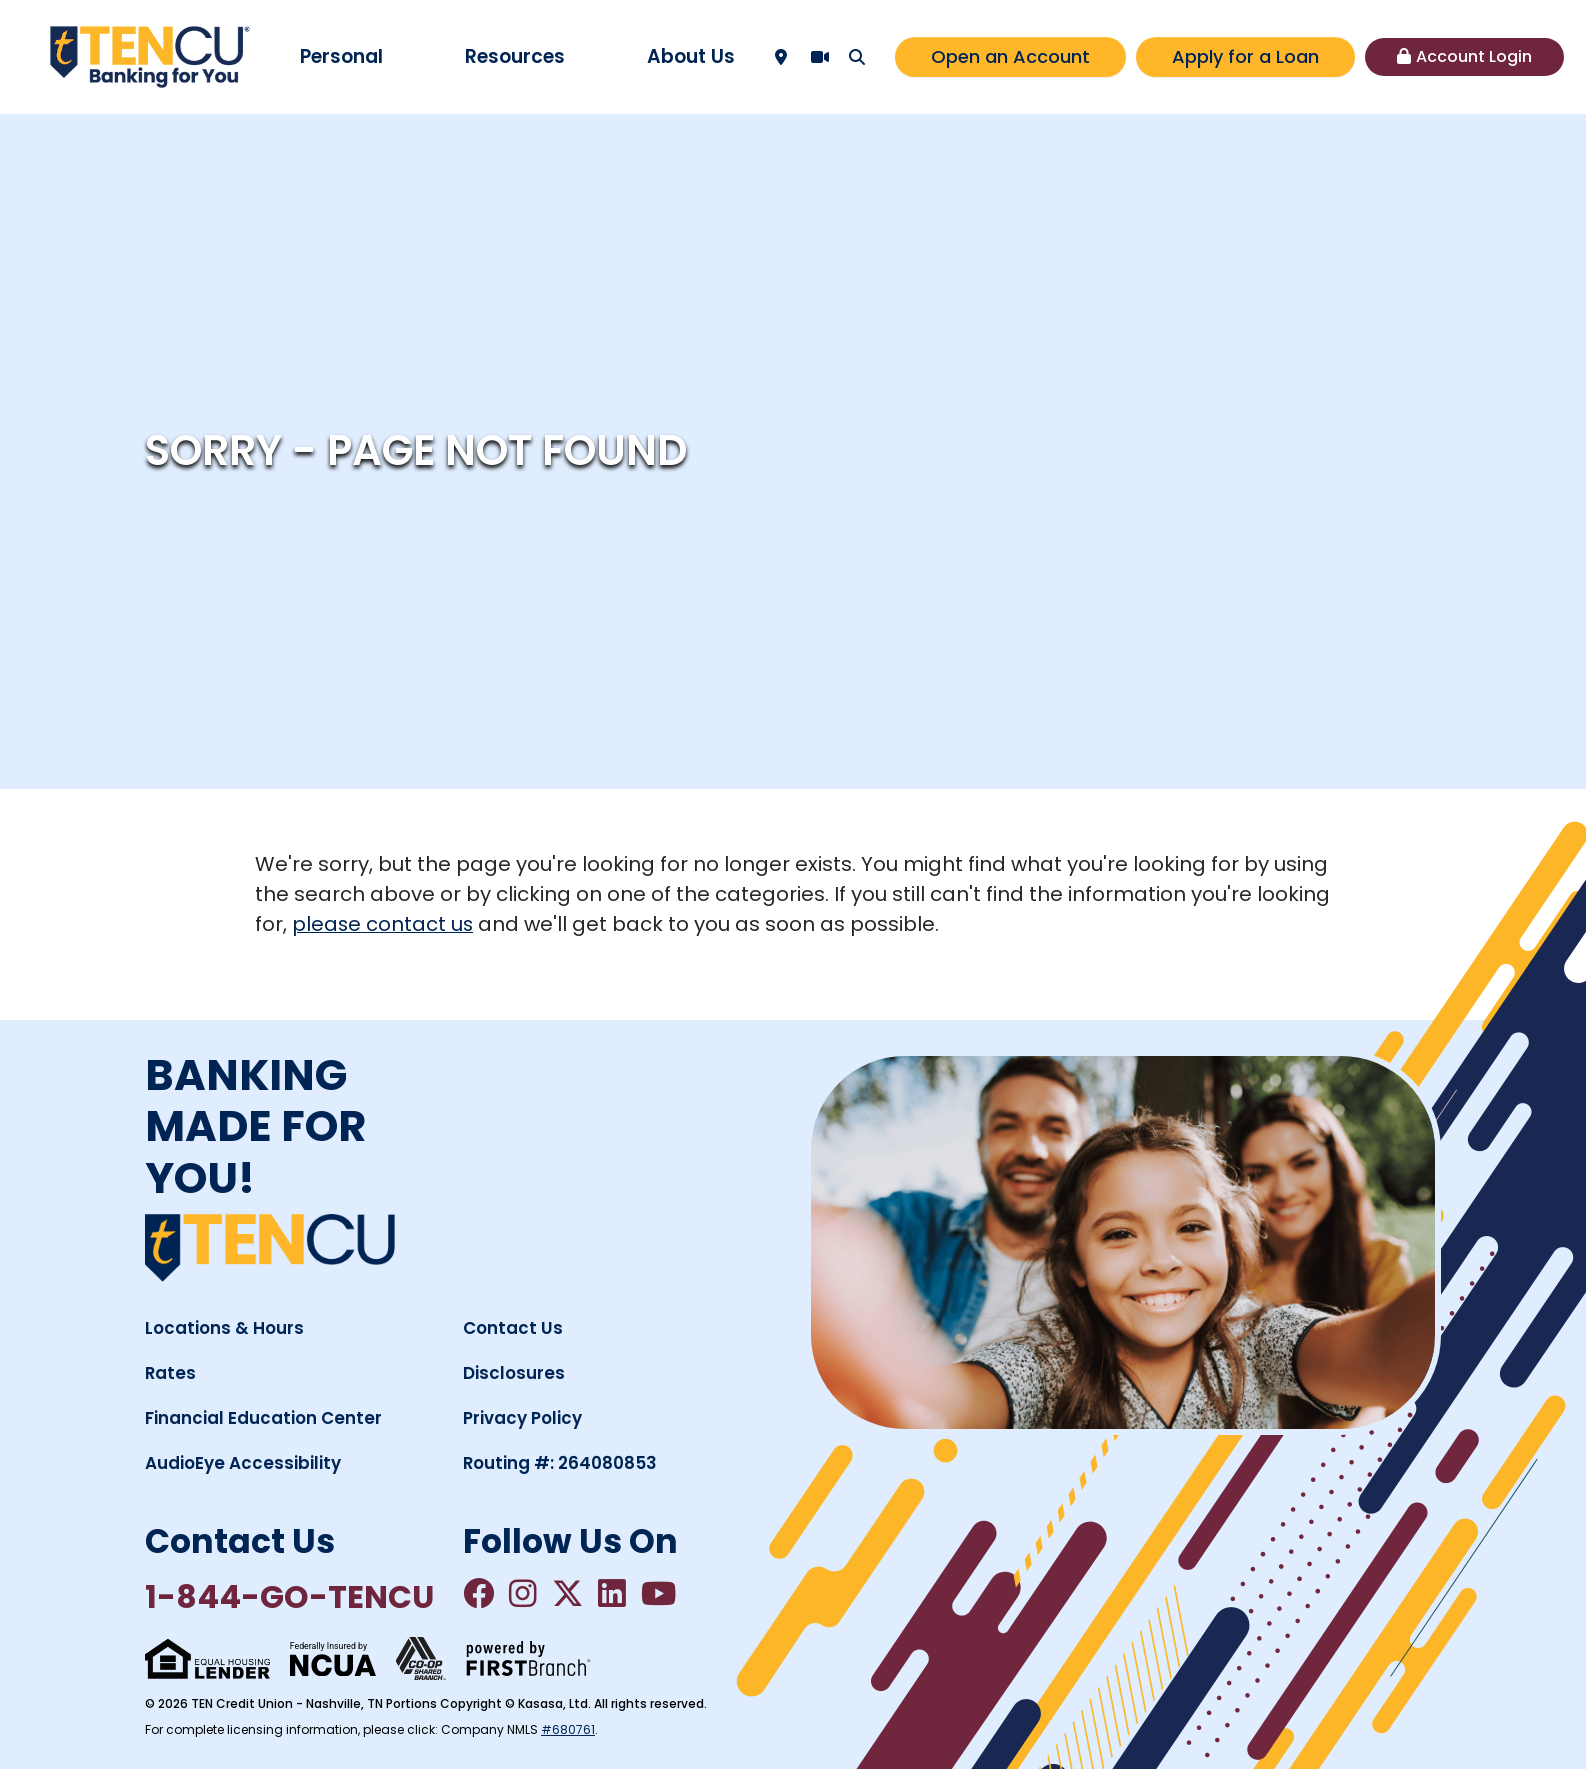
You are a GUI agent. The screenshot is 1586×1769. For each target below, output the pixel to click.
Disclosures (514, 1372)
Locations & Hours (224, 1327)
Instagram (524, 1593)
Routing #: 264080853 (560, 1462)
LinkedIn (614, 1593)
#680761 (568, 1729)
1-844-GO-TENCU (290, 1596)
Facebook (479, 1593)
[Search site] (857, 57)
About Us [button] (691, 56)
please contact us (383, 924)
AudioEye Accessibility (243, 1462)
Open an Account (1010, 56)
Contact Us (513, 1327)
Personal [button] (341, 56)
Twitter (569, 1593)
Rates (171, 1372)
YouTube (661, 1593)
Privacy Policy (522, 1417)
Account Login (1474, 56)
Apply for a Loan (1245, 56)
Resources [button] (515, 56)
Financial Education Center (263, 1417)
